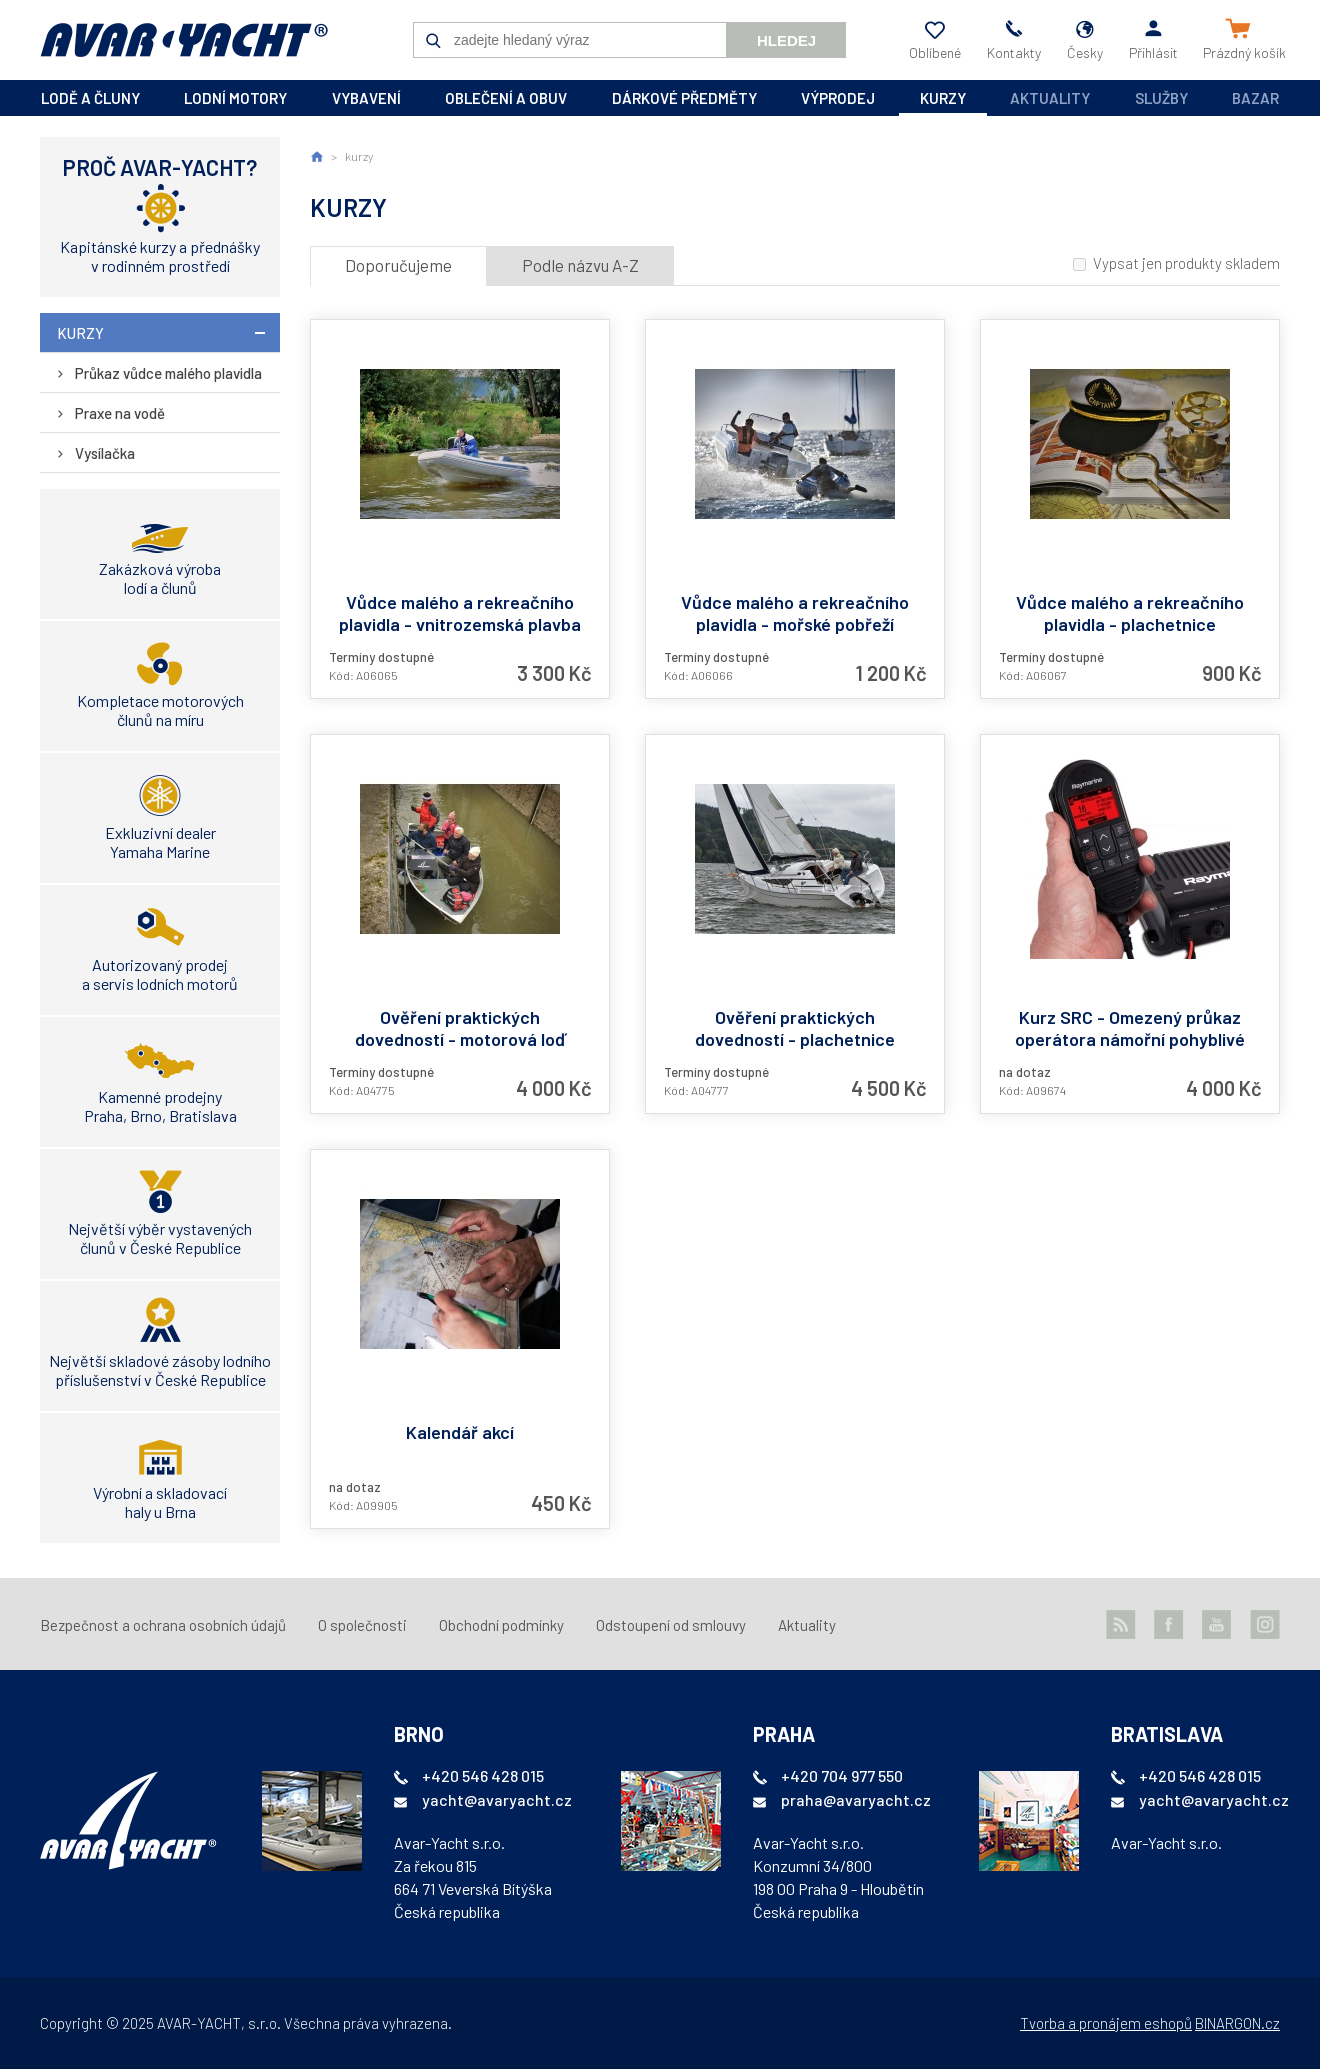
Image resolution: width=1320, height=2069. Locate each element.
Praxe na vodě (120, 413)
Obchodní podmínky (501, 1625)
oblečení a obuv (506, 98)
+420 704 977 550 (842, 1775)
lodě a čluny (90, 98)
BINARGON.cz (1237, 2023)
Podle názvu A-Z (580, 265)
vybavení (366, 98)
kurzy (943, 98)
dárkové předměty (684, 98)
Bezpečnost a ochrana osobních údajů (163, 1625)
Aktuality (1050, 98)
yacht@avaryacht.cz (497, 1799)
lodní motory (235, 98)
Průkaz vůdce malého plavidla (168, 373)
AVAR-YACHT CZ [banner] (184, 40)
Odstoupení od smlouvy (671, 1625)
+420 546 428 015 (483, 1775)
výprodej (838, 98)
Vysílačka (105, 453)
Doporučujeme (398, 265)
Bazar (1255, 98)
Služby (1161, 98)
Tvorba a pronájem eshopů (1106, 2023)
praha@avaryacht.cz (856, 1799)
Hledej (786, 40)
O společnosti (362, 1625)
